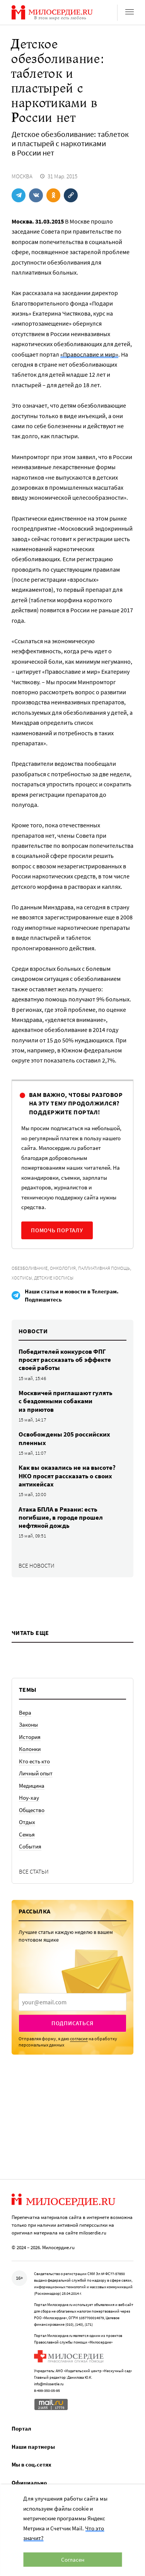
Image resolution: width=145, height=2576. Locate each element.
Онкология (63, 1268)
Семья (27, 1834)
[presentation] (72, 2002)
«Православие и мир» (89, 354)
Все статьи (34, 1871)
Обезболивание (30, 1268)
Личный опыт (36, 1773)
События (30, 1846)
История (30, 1737)
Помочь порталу (57, 1230)
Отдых (27, 1822)
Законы (28, 1724)
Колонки (30, 1749)
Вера (25, 1712)
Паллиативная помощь (104, 1268)
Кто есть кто (34, 1761)
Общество (31, 1810)
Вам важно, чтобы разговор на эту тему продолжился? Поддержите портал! (76, 1103)
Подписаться (72, 2023)
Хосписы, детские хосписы (42, 1278)
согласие (79, 2038)
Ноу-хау (29, 1797)
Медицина (31, 1785)
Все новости (37, 1565)
